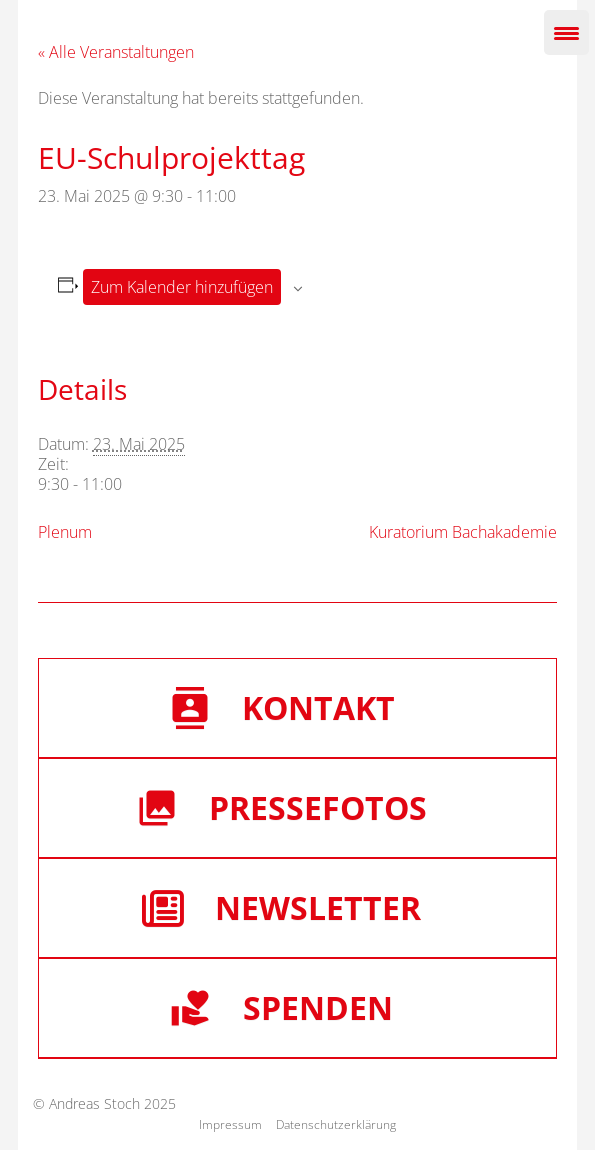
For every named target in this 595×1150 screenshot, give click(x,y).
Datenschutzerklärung (336, 1124)
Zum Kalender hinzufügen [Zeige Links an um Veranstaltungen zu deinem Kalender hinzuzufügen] (182, 287)
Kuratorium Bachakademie (463, 532)
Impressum (230, 1124)
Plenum (65, 532)
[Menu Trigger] (566, 32)
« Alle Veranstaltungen (116, 52)
